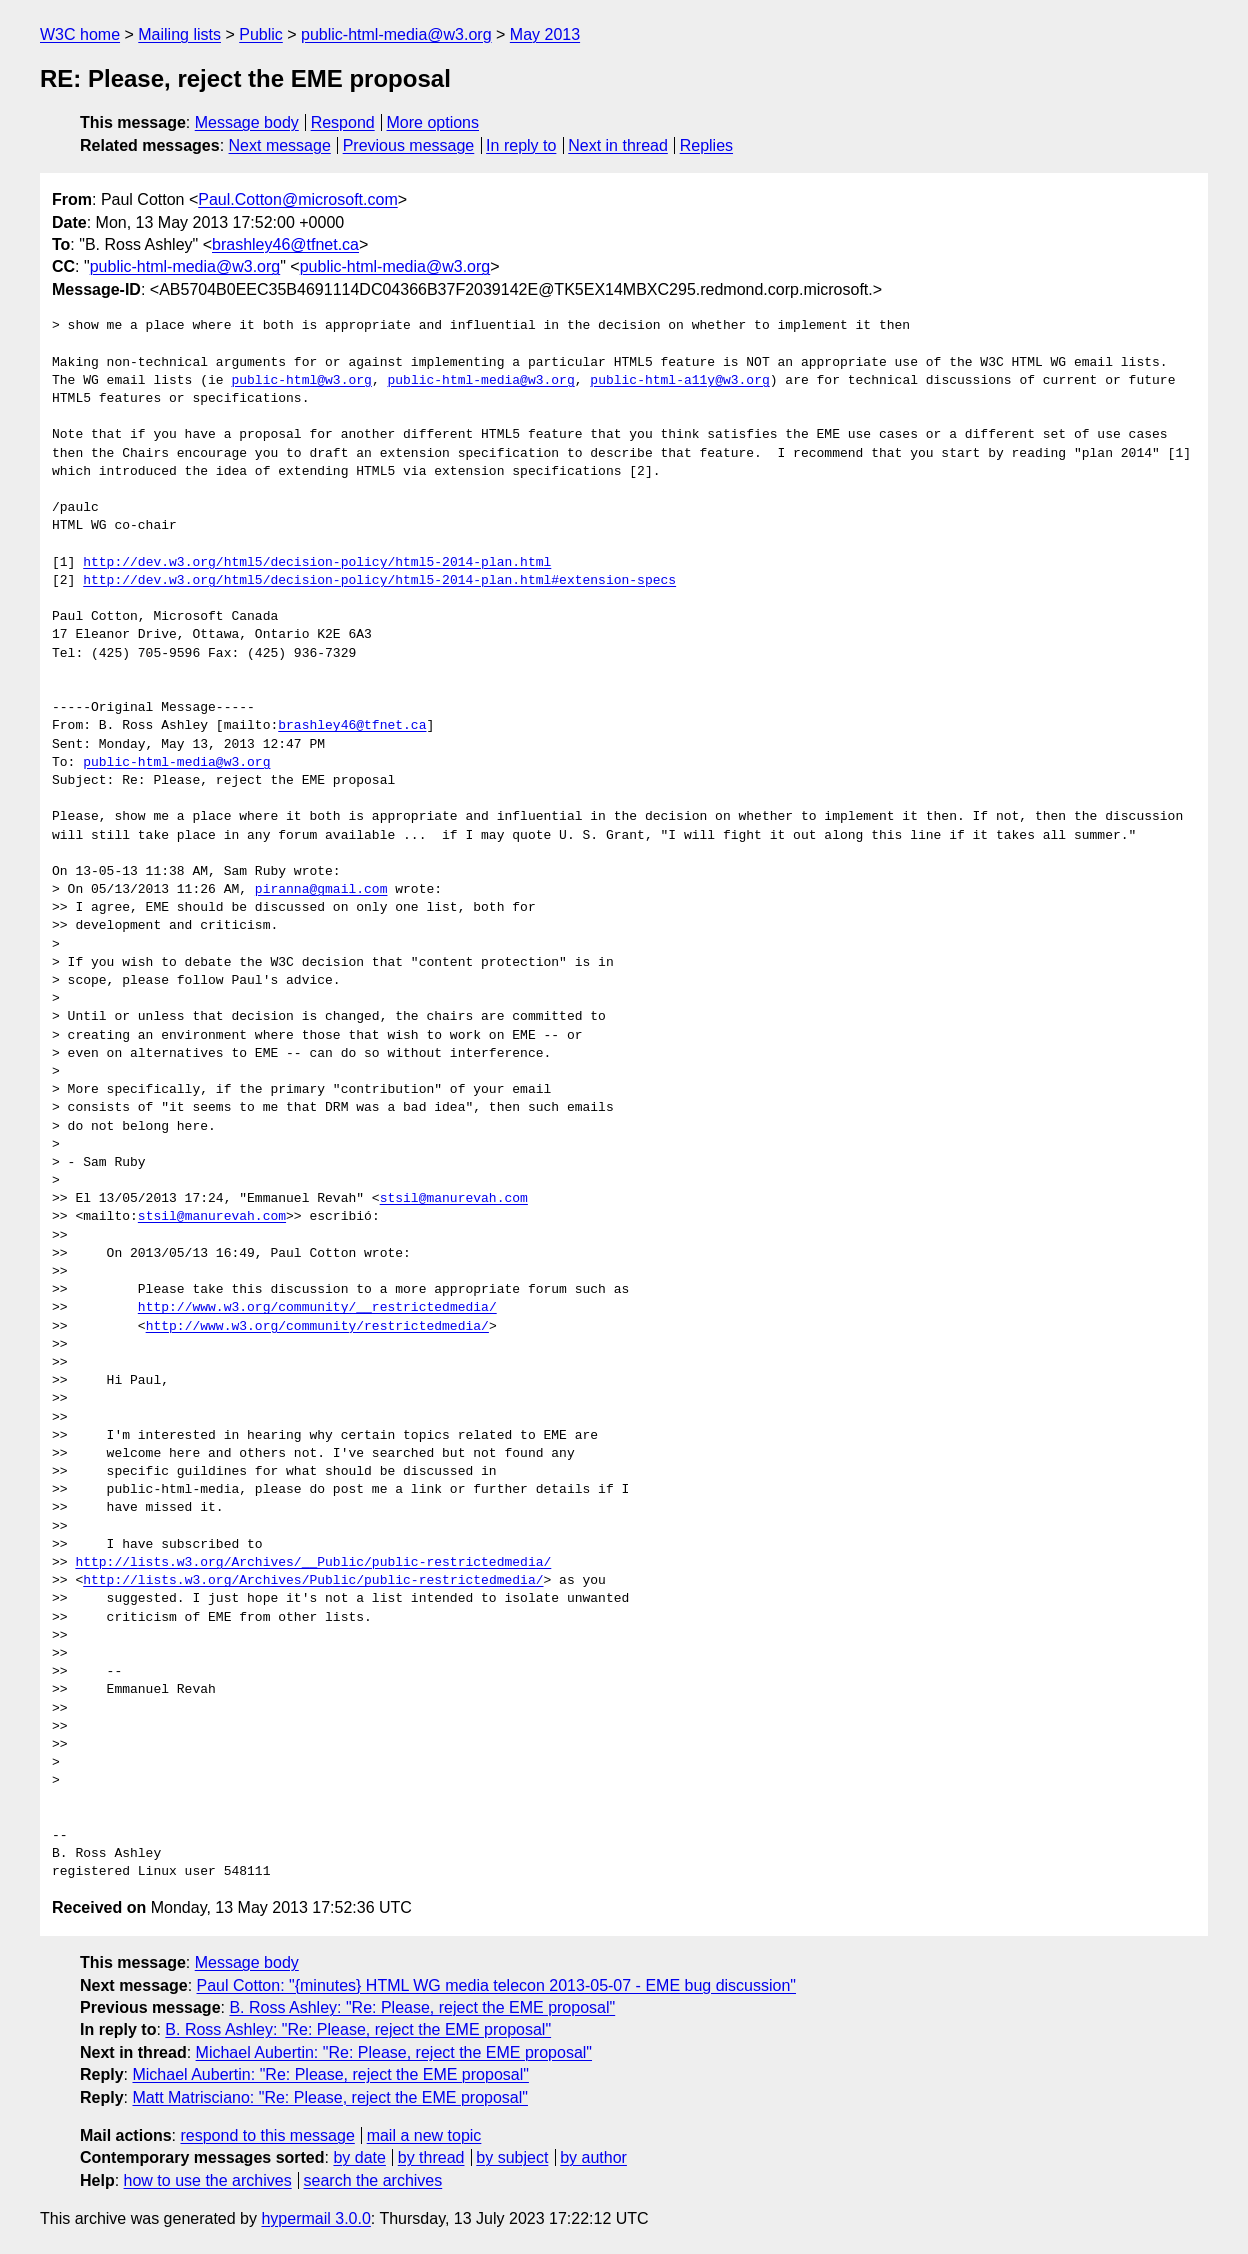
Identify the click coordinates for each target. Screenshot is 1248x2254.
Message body (247, 122)
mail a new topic (424, 2135)
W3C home (80, 34)
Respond (343, 122)
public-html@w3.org (301, 381)
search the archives (373, 2180)
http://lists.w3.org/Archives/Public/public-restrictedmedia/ (313, 1581)
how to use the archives (208, 2180)
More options (433, 122)
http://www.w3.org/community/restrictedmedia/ (317, 1327)
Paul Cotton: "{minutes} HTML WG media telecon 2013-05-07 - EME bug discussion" (497, 1985)
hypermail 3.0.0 (315, 2218)
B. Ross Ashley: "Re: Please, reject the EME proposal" (422, 2007)
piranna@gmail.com (321, 890)
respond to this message (267, 2135)
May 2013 (545, 34)
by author (593, 2157)
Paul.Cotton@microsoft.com (297, 199)
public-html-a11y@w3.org (679, 381)
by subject (512, 2157)
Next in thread (618, 145)
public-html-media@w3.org (396, 34)
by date (359, 2157)
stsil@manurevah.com (454, 1199)
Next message (280, 145)
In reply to (521, 145)
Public (261, 34)
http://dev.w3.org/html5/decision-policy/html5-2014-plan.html (317, 563)
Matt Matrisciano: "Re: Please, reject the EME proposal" (330, 2097)
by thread (431, 2157)
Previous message (409, 145)
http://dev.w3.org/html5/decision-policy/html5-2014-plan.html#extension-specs (379, 581)
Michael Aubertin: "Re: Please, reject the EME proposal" (394, 2052)
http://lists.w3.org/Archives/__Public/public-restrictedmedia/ (313, 1563)
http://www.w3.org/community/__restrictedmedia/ (317, 1308)
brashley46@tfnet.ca (285, 244)
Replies (706, 145)
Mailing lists (179, 34)
